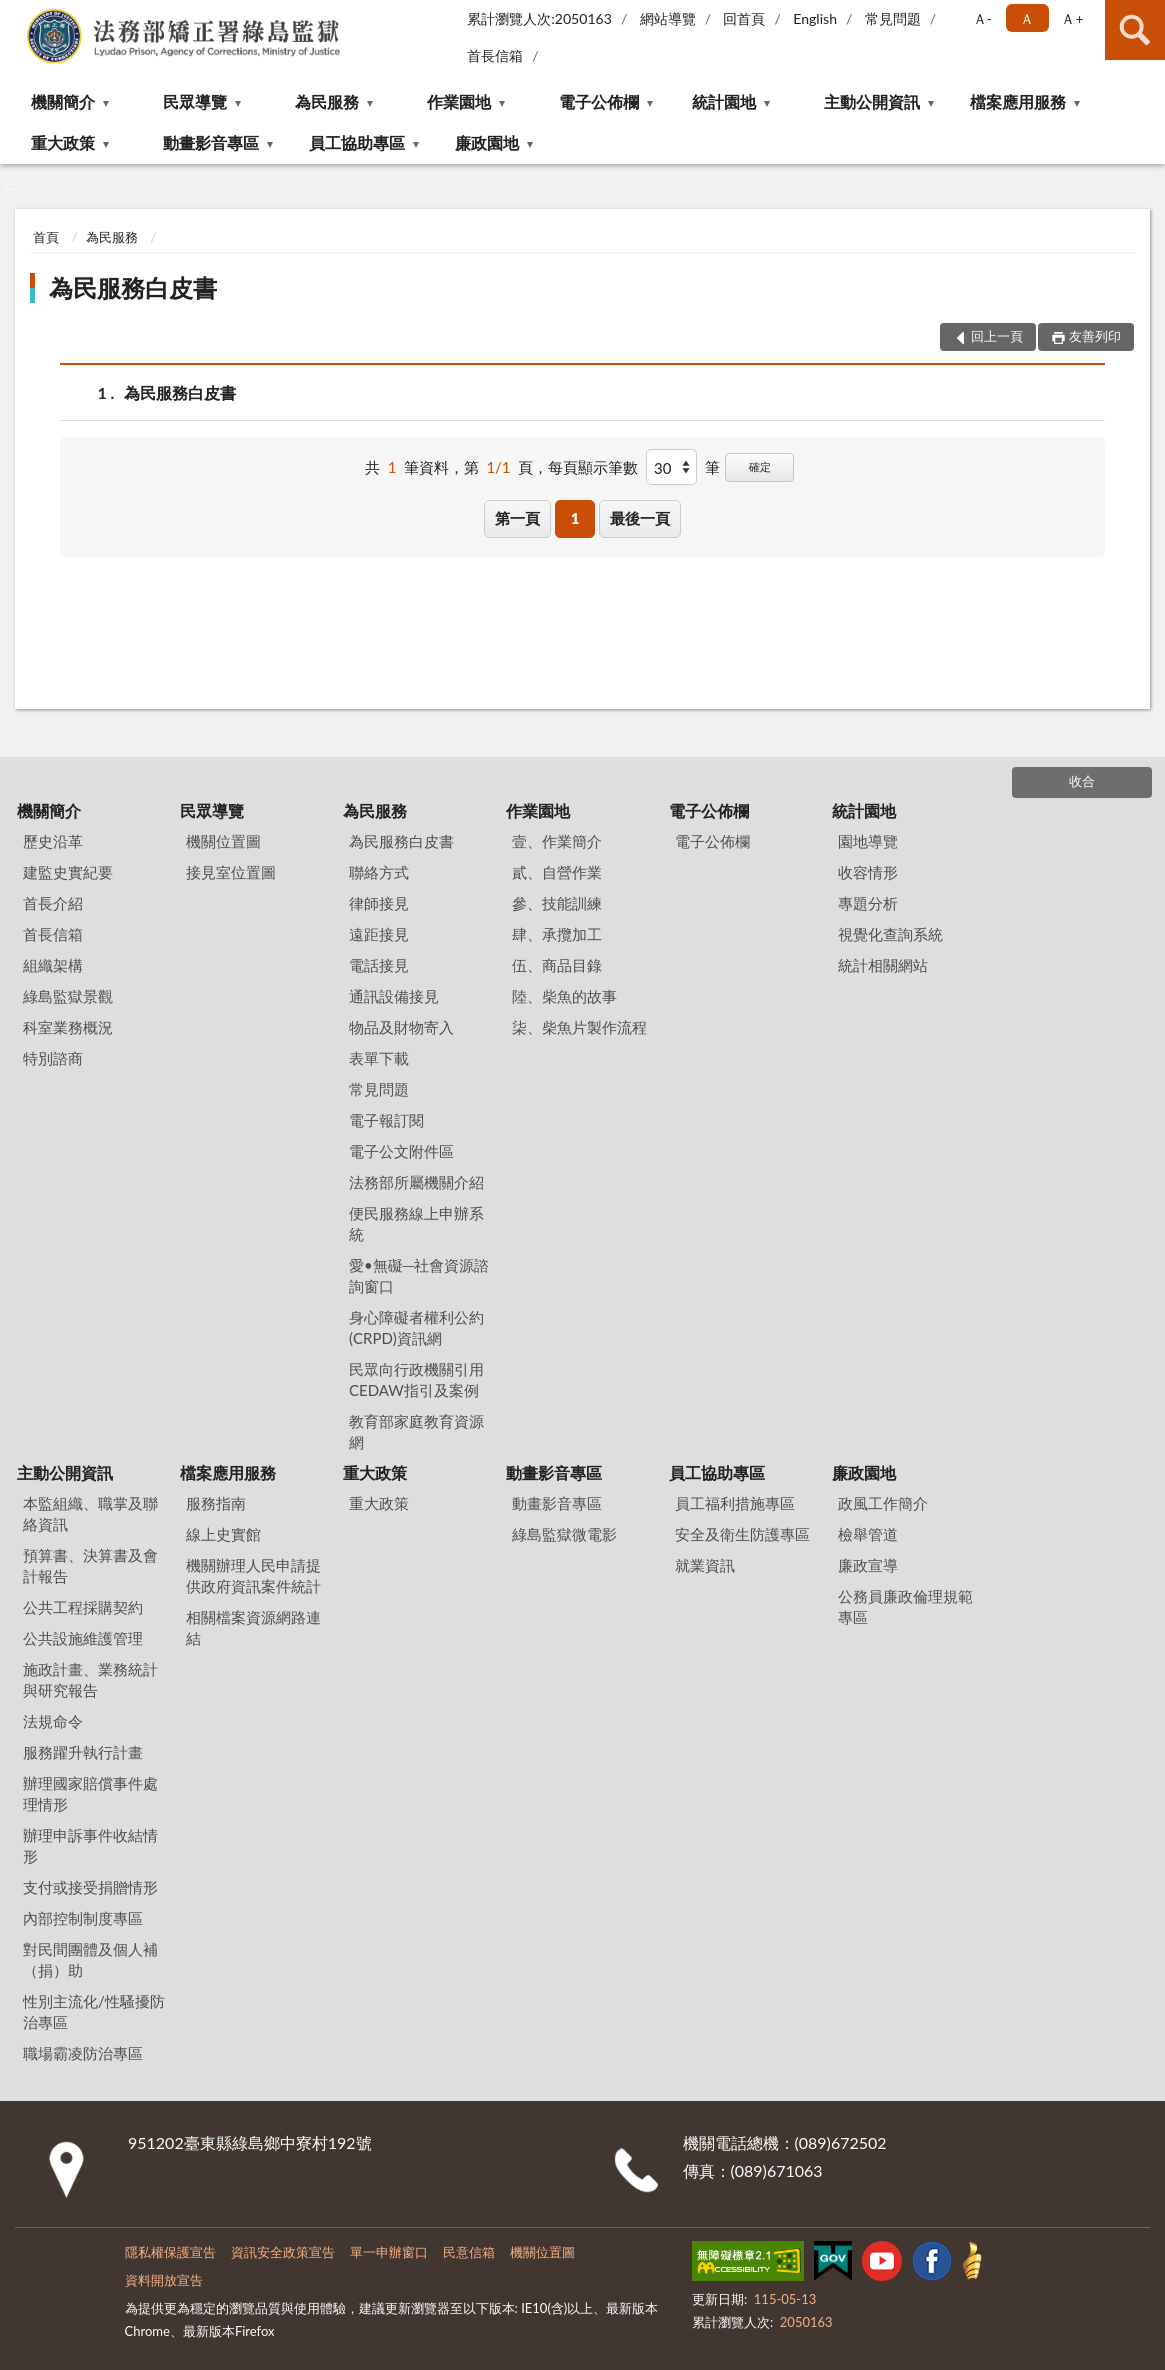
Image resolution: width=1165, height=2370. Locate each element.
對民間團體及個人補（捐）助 (90, 1959)
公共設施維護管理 (83, 1638)
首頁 (46, 237)
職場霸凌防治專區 (83, 2053)
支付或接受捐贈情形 (90, 1887)
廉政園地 (487, 142)
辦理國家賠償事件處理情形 (90, 1793)
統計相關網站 (883, 965)
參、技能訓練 (557, 903)
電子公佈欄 (599, 101)
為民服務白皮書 (133, 287)
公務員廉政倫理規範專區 (905, 1606)
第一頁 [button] (517, 518)
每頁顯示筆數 (593, 467)
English (815, 18)
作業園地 (459, 101)
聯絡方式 (379, 872)
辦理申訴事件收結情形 (90, 1845)
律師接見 (379, 903)
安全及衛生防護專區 (742, 1534)
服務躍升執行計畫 (83, 1752)
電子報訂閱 (386, 1120)
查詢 (1135, 30)
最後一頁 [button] (640, 518)
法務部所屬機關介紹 (416, 1182)
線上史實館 (223, 1534)
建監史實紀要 (68, 872)
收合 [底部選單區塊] (1082, 781)
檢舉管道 (868, 1534)
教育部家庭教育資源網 (416, 1431)
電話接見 (379, 965)
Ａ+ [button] (1072, 18)
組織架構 (53, 965)
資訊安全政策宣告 (283, 2252)
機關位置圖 (223, 841)
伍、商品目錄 (557, 965)
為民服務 (327, 101)
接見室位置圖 (231, 872)
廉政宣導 (868, 1565)
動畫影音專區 (211, 142)
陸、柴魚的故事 (564, 996)
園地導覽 (868, 841)
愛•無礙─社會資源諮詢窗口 (419, 1275)
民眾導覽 (195, 101)
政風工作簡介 (883, 1503)
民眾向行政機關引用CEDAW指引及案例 (416, 1379)
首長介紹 (53, 903)
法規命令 (53, 1721)
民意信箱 (469, 2252)
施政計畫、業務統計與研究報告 (90, 1679)
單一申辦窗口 (389, 2252)
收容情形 (868, 872)
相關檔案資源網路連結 (253, 1627)
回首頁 (744, 18)
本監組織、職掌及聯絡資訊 (90, 1513)
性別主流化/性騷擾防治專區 (94, 2011)
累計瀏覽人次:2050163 (539, 18)
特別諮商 (53, 1058)
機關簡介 (63, 101)
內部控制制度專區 (83, 1918)
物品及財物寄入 (401, 1027)
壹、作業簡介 (557, 841)
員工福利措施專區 (735, 1503)
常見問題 (893, 18)
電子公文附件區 (401, 1151)
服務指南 (216, 1503)
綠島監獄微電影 (564, 1534)
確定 (760, 466)
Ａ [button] (1027, 18)
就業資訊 (705, 1565)
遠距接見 (379, 934)
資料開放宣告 (164, 2280)
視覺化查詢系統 (890, 934)
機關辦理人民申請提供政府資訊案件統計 (253, 1575)
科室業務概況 (68, 1027)
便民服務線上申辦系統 (416, 1223)
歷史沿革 (53, 841)
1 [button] (575, 518)
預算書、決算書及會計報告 (90, 1565)
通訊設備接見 (394, 996)
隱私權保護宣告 (170, 2252)
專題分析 (868, 903)
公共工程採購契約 (83, 1607)
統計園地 (724, 101)
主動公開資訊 (872, 101)
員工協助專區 (357, 142)
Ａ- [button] (982, 18)
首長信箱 (495, 55)
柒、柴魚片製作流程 (579, 1027)
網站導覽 (668, 18)
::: (16, 15)
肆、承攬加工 (557, 934)
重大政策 (63, 142)
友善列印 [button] (1095, 336)
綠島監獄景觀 (68, 996)
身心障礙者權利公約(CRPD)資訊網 (416, 1327)
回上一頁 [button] (997, 336)
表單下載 (379, 1058)
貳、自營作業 (557, 872)
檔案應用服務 (1018, 101)
